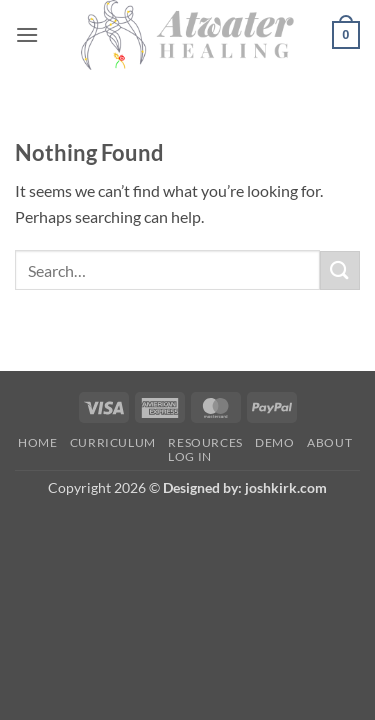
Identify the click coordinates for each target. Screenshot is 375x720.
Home (37, 442)
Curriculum (113, 442)
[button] (27, 34)
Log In (190, 456)
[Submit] (340, 270)
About (329, 442)
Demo (274, 442)
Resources (205, 442)
